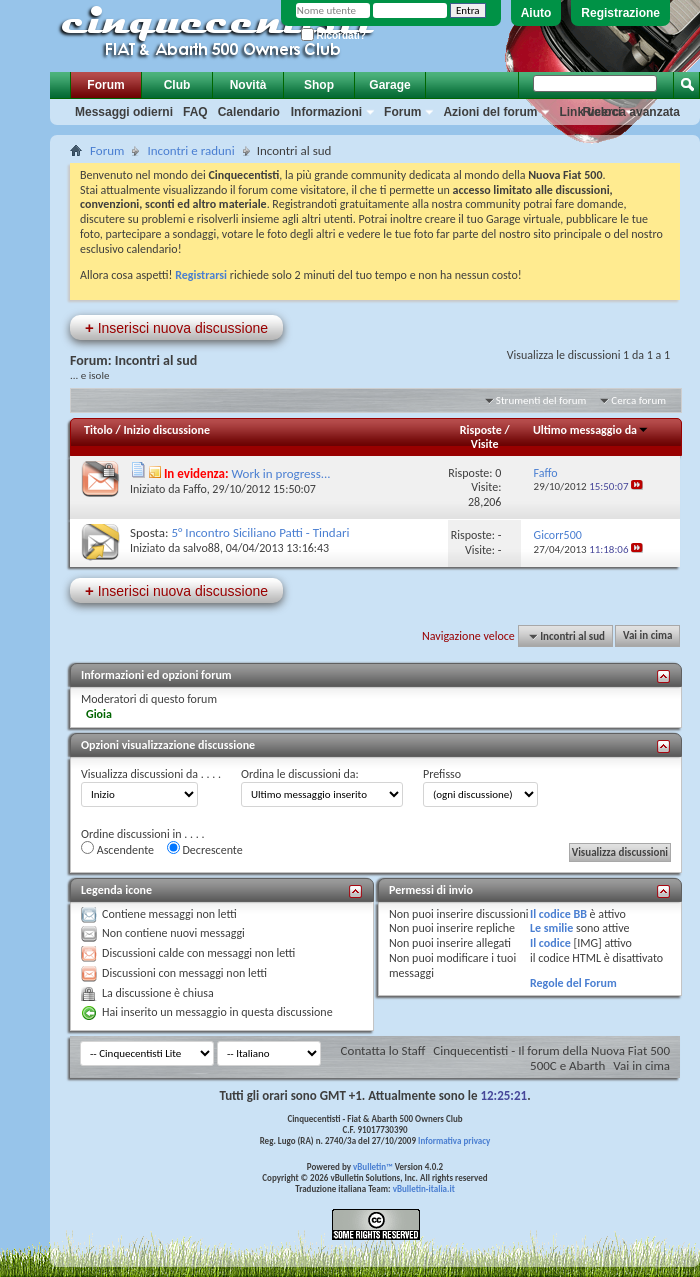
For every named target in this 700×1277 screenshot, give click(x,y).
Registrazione (620, 13)
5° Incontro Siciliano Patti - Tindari (260, 532)
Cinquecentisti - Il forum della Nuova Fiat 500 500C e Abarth (551, 1058)
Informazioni (326, 112)
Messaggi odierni (124, 112)
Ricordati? (333, 35)
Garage (389, 85)
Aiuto (536, 13)
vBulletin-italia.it (424, 1188)
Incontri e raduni (190, 150)
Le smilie (551, 928)
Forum (105, 85)
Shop (319, 85)
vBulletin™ (373, 1166)
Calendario (249, 112)
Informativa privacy (454, 1140)
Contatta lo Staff (383, 1050)
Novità (248, 85)
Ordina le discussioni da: (300, 774)
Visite (485, 444)
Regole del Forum (573, 983)
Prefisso (442, 774)
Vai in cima (647, 636)
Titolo (98, 430)
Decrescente (205, 849)
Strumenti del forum (541, 400)
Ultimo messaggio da (591, 430)
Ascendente (117, 849)
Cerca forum (638, 400)
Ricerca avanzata (631, 112)
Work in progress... (281, 473)
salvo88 (201, 548)
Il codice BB (558, 914)
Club (177, 85)
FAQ (195, 112)
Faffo (195, 489)
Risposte (481, 430)
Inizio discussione (166, 430)
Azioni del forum (490, 112)
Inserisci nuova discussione (176, 327)
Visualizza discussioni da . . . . (151, 774)
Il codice (550, 943)
